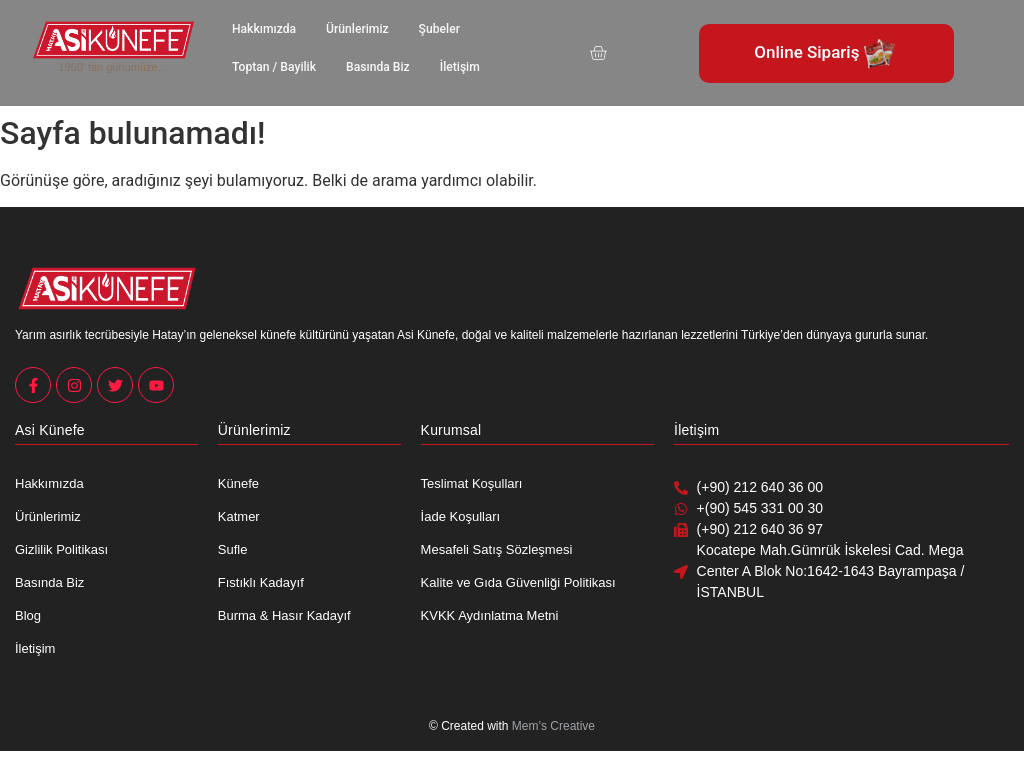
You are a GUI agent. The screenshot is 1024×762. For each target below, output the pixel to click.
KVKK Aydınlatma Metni (490, 615)
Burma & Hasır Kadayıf (284, 615)
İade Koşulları (461, 516)
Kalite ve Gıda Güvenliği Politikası (518, 582)
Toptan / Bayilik (273, 67)
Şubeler (437, 29)
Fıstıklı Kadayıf (261, 582)
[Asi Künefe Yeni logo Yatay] (113, 39)
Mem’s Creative (553, 726)
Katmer (239, 516)
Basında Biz (376, 67)
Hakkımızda (263, 29)
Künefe (238, 483)
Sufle (233, 549)
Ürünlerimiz (356, 29)
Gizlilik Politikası (61, 549)
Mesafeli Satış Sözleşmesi (497, 549)
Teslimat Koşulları (472, 483)
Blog (28, 615)
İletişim (458, 67)
